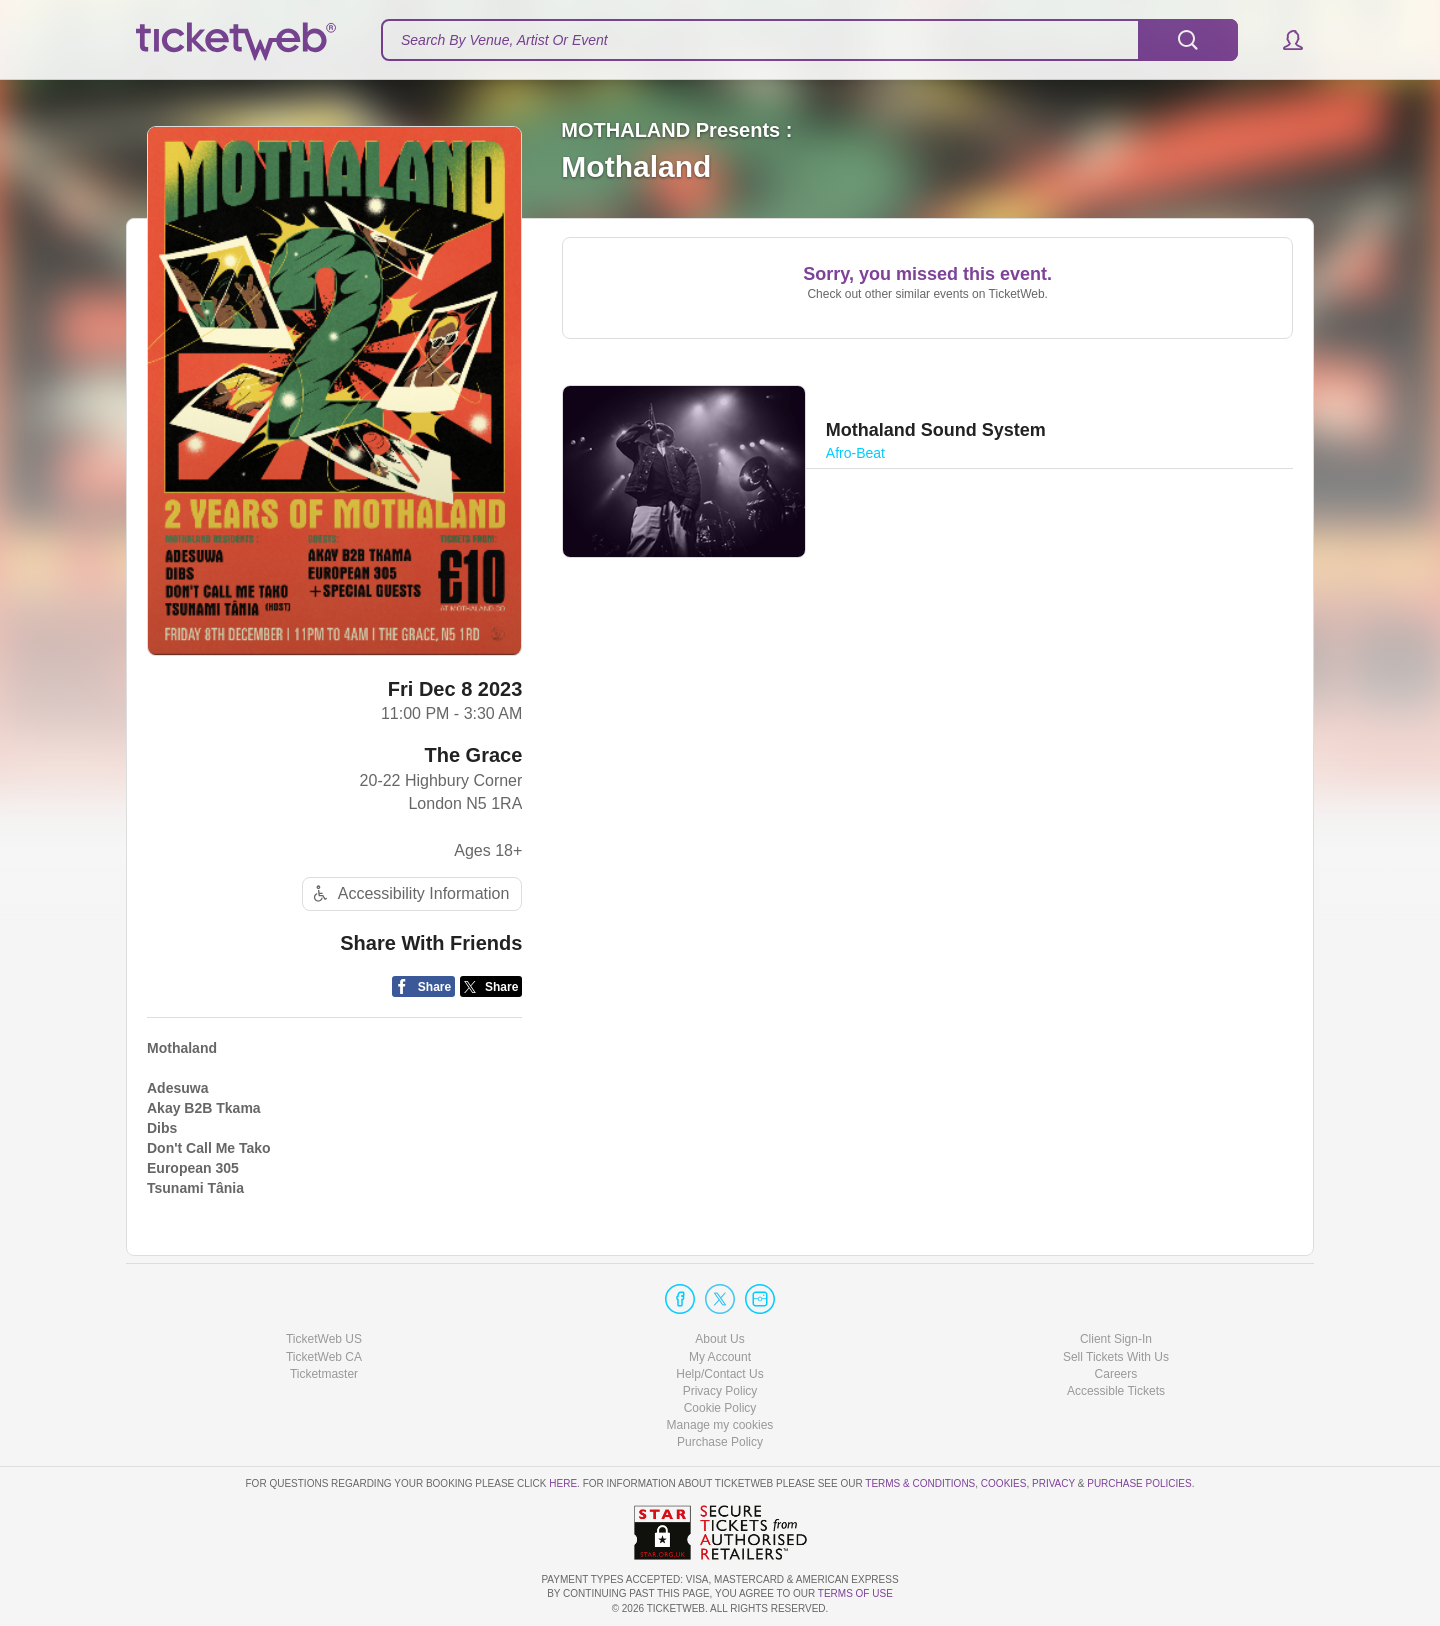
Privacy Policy (720, 1391)
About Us (719, 1339)
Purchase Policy (720, 1442)
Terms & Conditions (920, 1483)
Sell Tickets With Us (1116, 1357)
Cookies (1004, 1483)
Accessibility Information (409, 893)
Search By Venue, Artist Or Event (504, 40)
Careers (1116, 1374)
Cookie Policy (720, 1408)
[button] (1283, 40)
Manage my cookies (720, 1425)
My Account (720, 1357)
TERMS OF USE (855, 1593)
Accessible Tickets (1116, 1391)
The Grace (474, 755)
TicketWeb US (324, 1339)
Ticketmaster (324, 1374)
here (563, 1483)
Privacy (1053, 1483)
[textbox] (809, 40)
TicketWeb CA (324, 1357)
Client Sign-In (1116, 1339)
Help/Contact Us (719, 1374)
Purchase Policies (1139, 1483)
